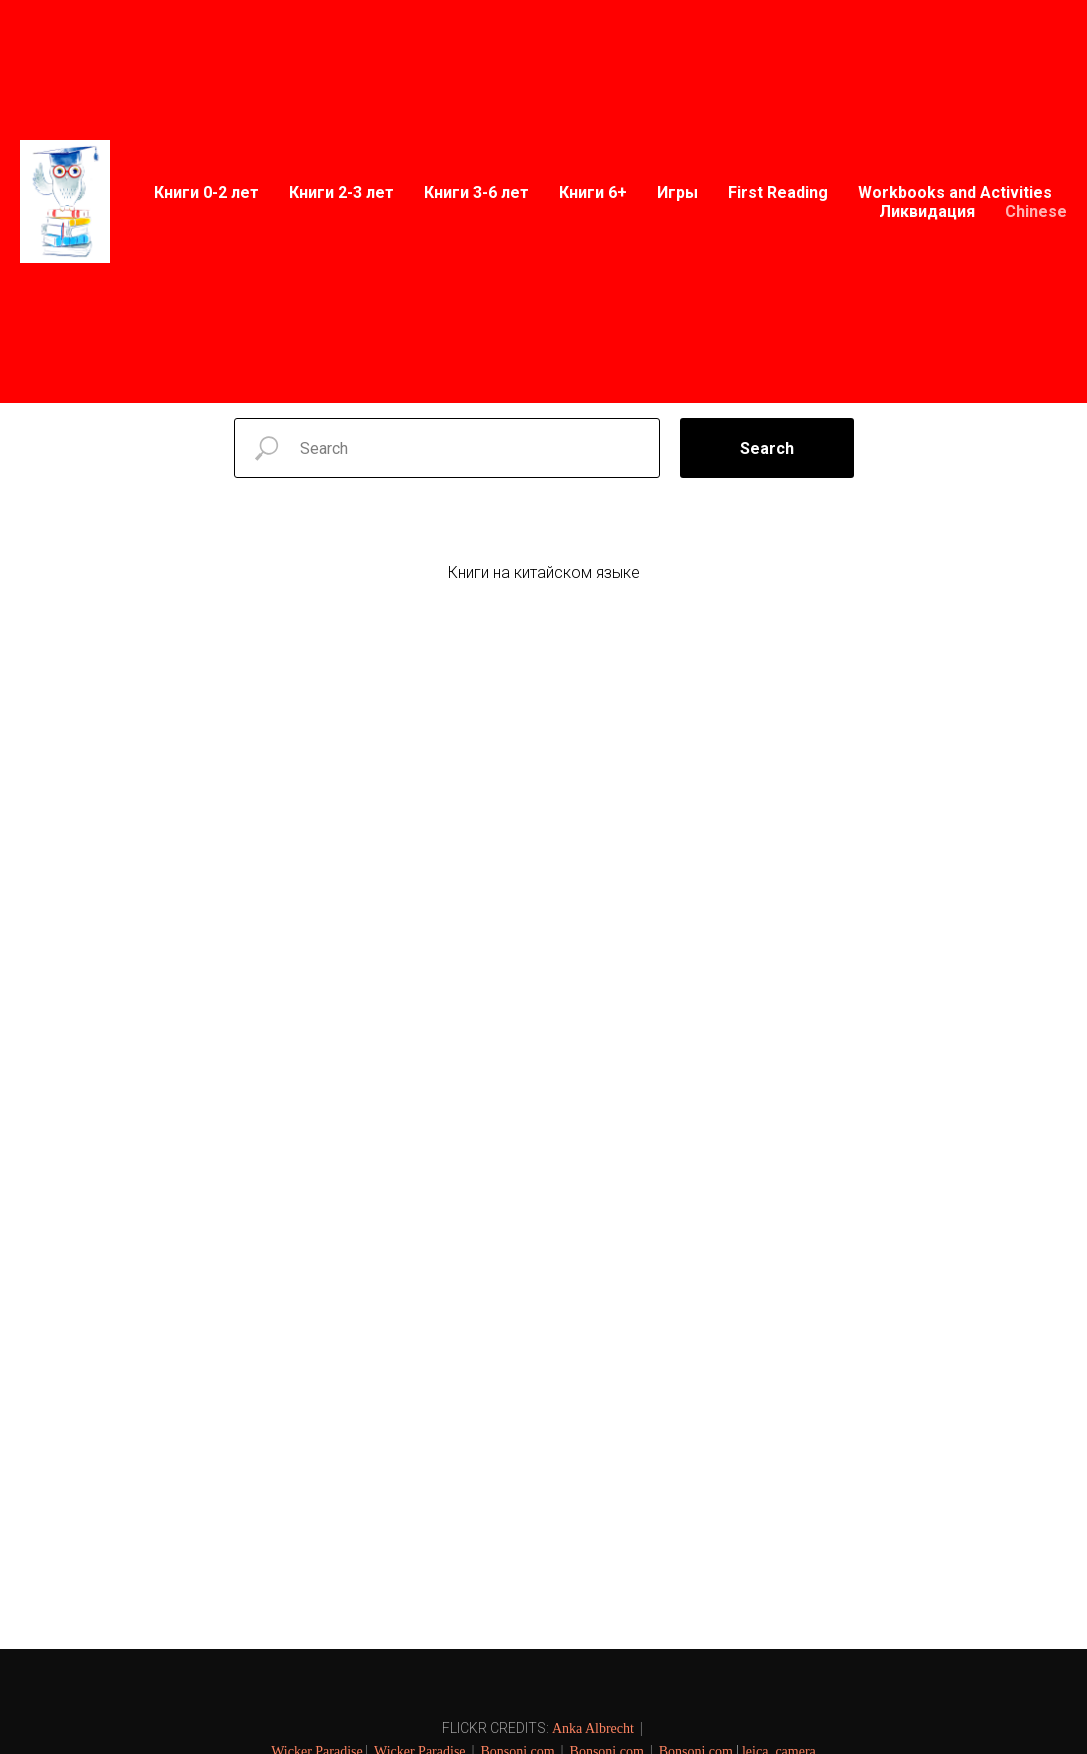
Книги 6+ (593, 192)
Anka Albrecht (593, 1728)
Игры (677, 192)
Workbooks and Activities (955, 192)
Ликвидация (927, 211)
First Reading (778, 192)
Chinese (1036, 211)
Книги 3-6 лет (476, 192)
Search (767, 448)
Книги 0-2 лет (206, 192)
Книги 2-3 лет (341, 192)
